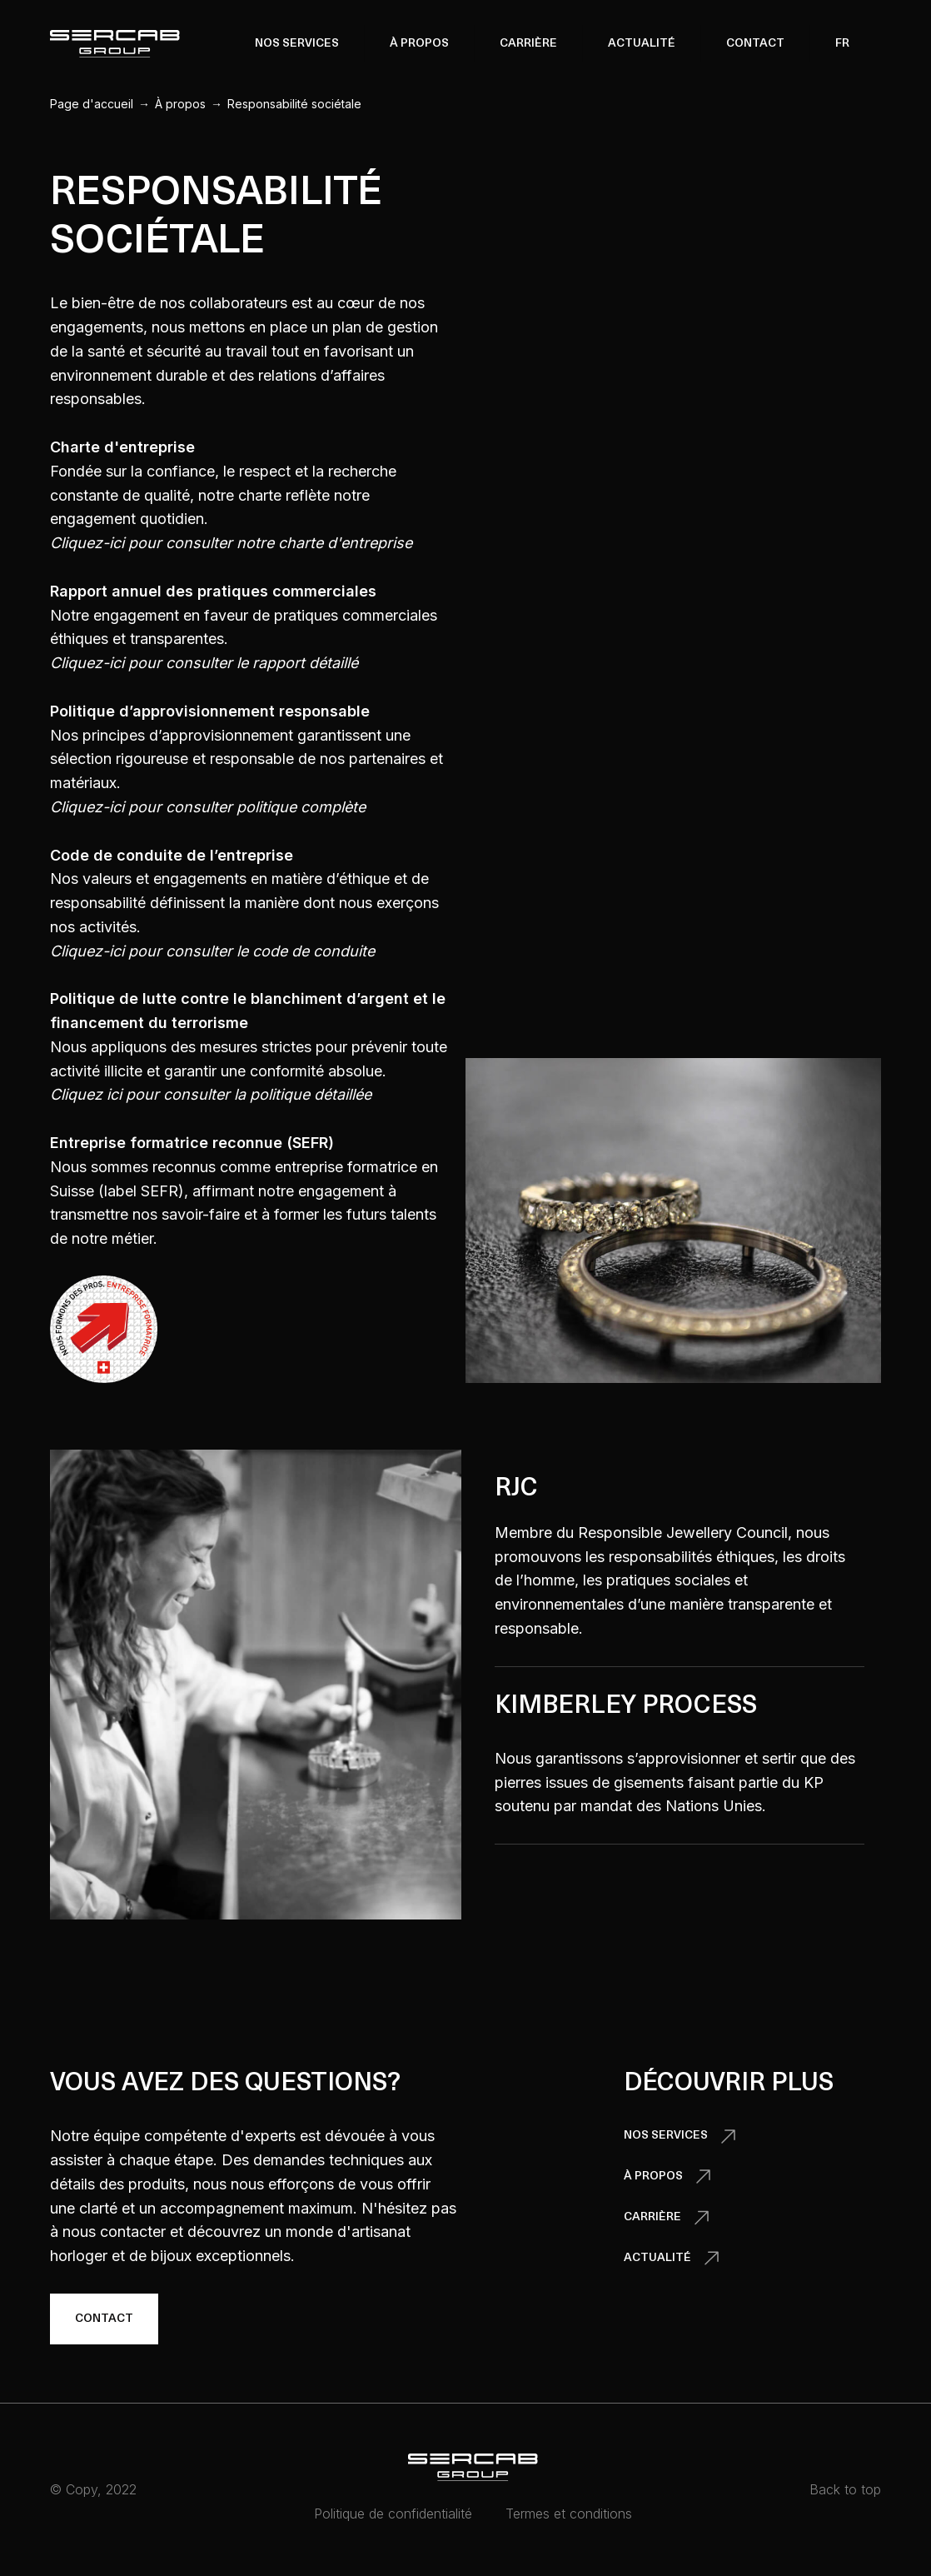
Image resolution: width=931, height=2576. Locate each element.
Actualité (641, 43)
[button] (297, 43)
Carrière (528, 43)
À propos (180, 104)
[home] (115, 43)
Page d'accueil (91, 104)
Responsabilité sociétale (294, 104)
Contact (755, 43)
